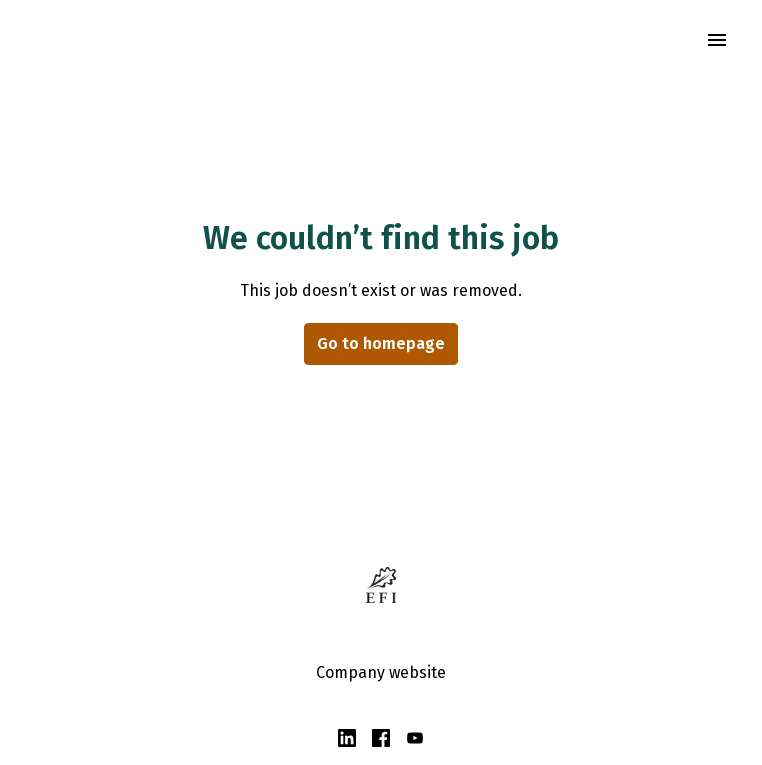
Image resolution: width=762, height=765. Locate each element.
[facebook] (381, 738)
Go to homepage (381, 343)
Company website (381, 672)
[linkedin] (347, 738)
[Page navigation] (717, 40)
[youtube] (415, 738)
